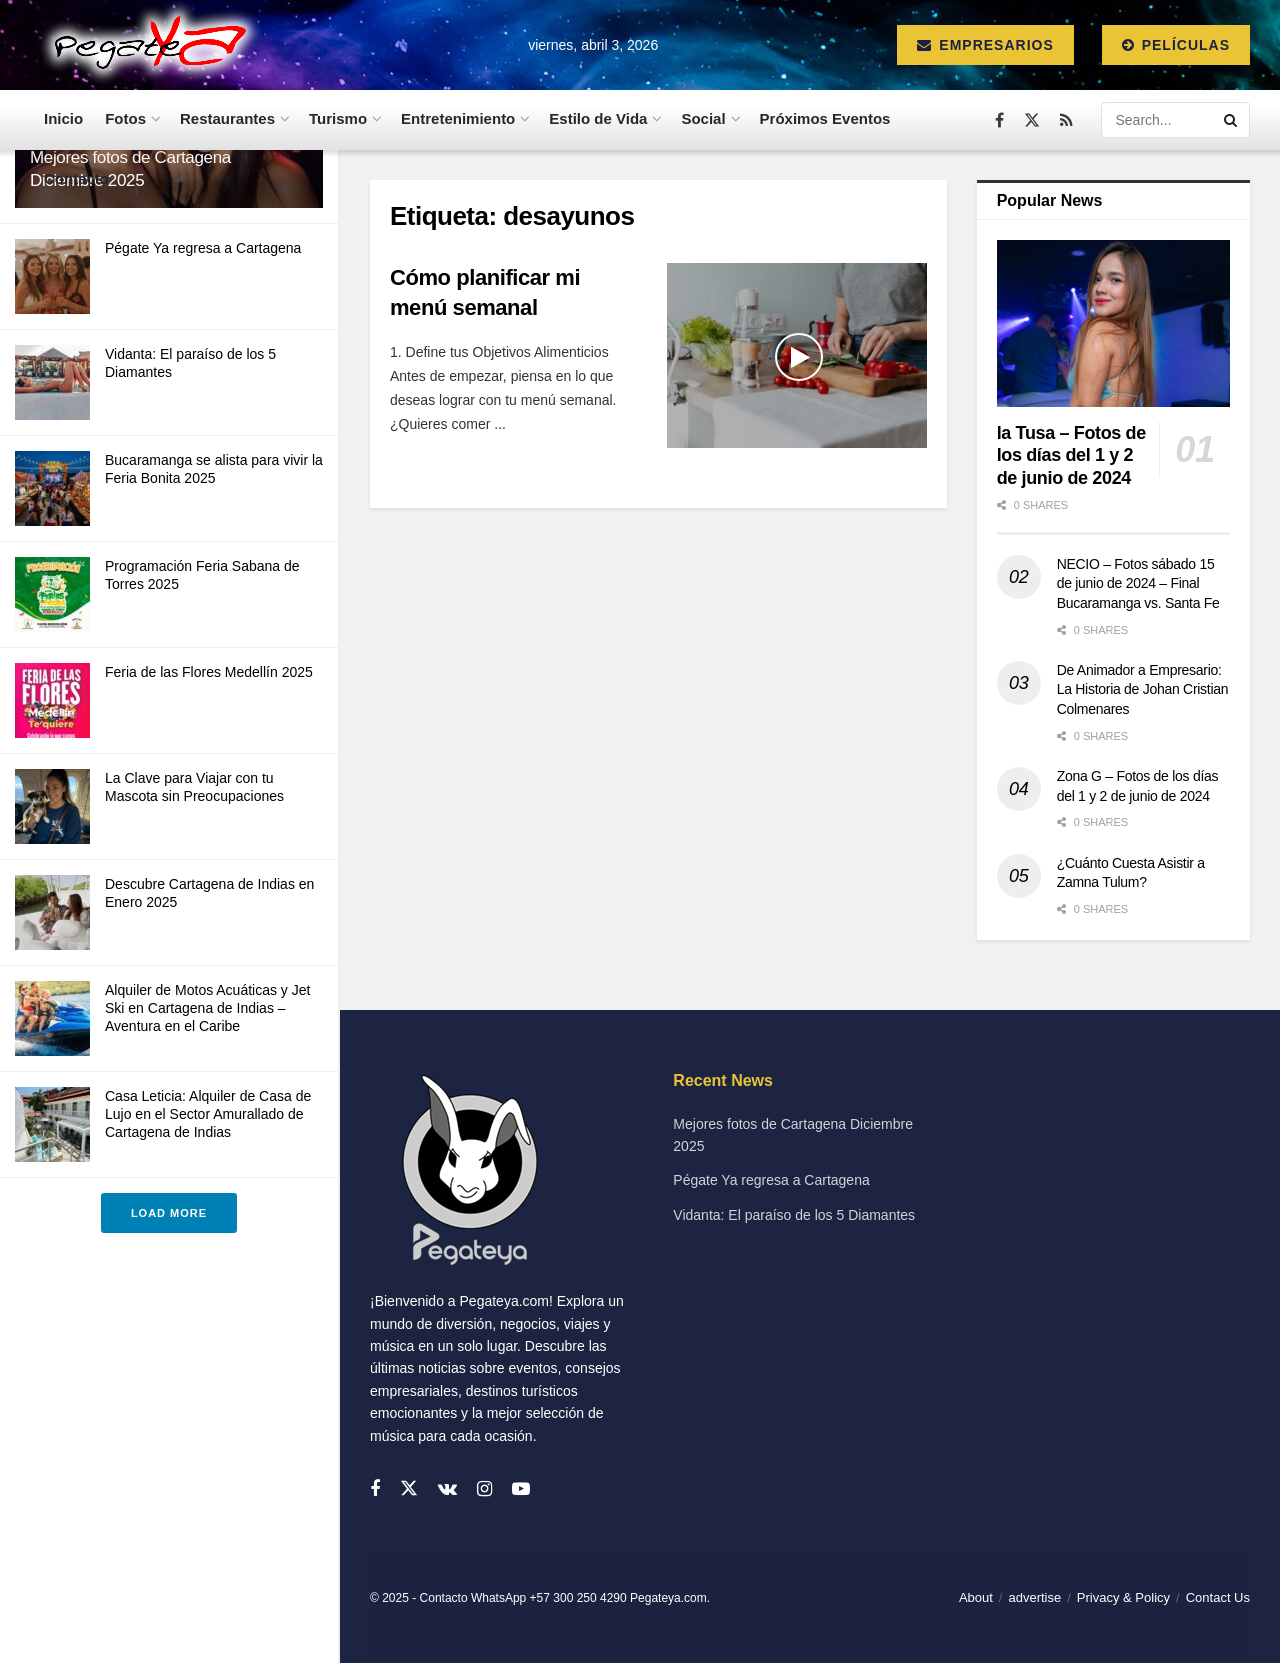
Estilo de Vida (598, 118)
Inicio (63, 118)
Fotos (125, 118)
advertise (1034, 1597)
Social (703, 118)
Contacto (76, 178)
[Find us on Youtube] (521, 1489)
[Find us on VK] (447, 1489)
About (976, 1597)
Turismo (338, 118)
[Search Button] (1232, 120)
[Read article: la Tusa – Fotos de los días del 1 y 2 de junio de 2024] (1113, 323)
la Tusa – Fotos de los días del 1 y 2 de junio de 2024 (1071, 455)
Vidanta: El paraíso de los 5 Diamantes (794, 1215)
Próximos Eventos (825, 118)
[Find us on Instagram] (484, 1489)
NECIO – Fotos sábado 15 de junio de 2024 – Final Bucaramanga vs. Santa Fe (1138, 583)
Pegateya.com (668, 1598)
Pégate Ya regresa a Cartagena (203, 248)
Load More (169, 1213)
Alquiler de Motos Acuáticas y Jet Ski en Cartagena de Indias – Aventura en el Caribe (207, 1008)
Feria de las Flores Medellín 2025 (209, 672)
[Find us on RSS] (1066, 120)
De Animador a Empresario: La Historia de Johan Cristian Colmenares (1143, 689)
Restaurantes (227, 118)
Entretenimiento (458, 118)
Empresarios (985, 45)
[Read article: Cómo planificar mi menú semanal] (797, 356)
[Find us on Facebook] (999, 120)
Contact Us (1218, 1597)
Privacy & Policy (1123, 1597)
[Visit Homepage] (145, 45)
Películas (1176, 45)
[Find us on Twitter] (1032, 120)
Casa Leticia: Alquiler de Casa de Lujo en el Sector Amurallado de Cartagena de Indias (208, 1114)
